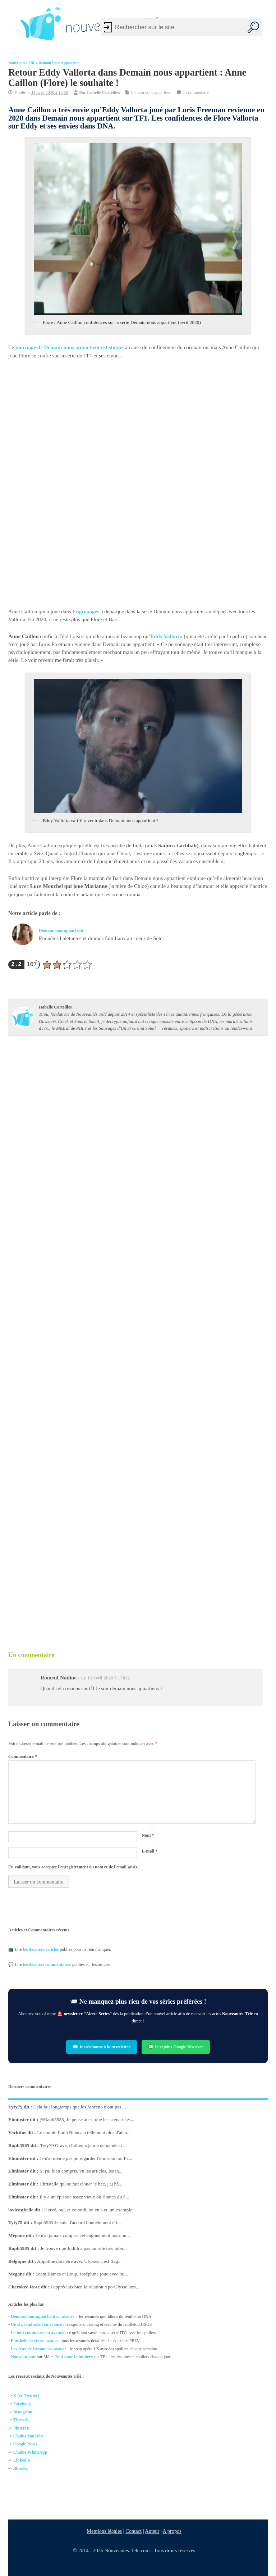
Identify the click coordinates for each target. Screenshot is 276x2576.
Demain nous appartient (58, 63)
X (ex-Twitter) (26, 2395)
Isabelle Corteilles (103, 92)
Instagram (22, 2411)
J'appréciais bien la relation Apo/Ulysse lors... (95, 2286)
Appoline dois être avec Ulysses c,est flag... (79, 2261)
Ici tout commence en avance (37, 2332)
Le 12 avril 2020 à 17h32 (105, 1678)
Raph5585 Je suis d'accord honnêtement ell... (77, 2222)
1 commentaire (196, 92)
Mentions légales (104, 2531)
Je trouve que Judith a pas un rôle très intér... (83, 2248)
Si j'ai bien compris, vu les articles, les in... (81, 2171)
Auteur (152, 2531)
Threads (20, 2419)
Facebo (20, 2403)
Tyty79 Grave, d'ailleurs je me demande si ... (83, 2145)
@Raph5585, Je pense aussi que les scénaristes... (87, 2119)
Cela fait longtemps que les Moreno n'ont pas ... (79, 2107)
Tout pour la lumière (73, 2356)
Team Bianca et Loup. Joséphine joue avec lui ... (82, 2274)
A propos (172, 2531)
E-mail (150, 1851)
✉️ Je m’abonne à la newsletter (101, 2046)
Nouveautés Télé (21, 63)
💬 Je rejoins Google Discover (175, 2046)
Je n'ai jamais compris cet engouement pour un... (83, 2235)
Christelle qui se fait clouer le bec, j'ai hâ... (81, 2184)
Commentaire (22, 1756)
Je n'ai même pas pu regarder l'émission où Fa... (86, 2158)
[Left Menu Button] (10, 24)
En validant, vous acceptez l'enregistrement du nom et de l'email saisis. (73, 1866)
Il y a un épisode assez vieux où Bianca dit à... (84, 2197)
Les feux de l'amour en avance (38, 2348)
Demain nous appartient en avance (42, 2316)
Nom (148, 1835)
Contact (134, 2531)
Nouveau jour (23, 2356)
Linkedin (21, 2460)
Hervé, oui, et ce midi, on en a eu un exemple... (90, 2209)
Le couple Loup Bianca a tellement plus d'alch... (83, 2132)
